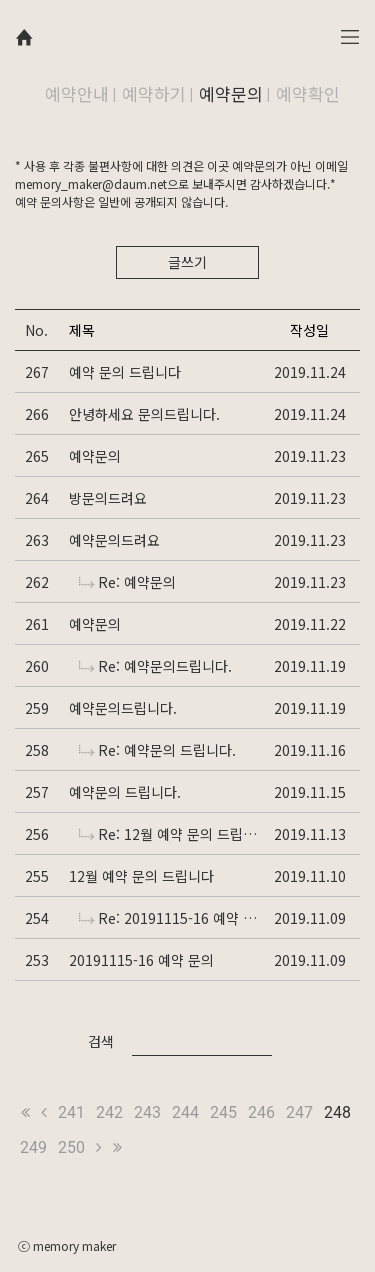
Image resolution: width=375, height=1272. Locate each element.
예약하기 (154, 93)
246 (261, 1112)
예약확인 (308, 93)
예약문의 (231, 93)
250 (71, 1147)
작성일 (309, 330)
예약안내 (77, 93)
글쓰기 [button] (187, 262)
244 (185, 1112)
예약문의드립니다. (123, 708)
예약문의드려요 (114, 540)
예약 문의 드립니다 (125, 372)
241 (71, 1112)
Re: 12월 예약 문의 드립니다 (169, 834)
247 (299, 1112)
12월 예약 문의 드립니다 (141, 876)
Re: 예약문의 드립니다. (157, 750)
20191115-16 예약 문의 (141, 960)
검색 (101, 1041)
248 (337, 1112)
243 (147, 1112)
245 (223, 1112)
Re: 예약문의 (127, 582)
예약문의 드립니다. (125, 792)
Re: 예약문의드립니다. (155, 666)
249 (33, 1147)
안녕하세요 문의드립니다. (144, 414)
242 (109, 1112)
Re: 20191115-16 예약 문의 (169, 918)
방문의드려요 (108, 498)
